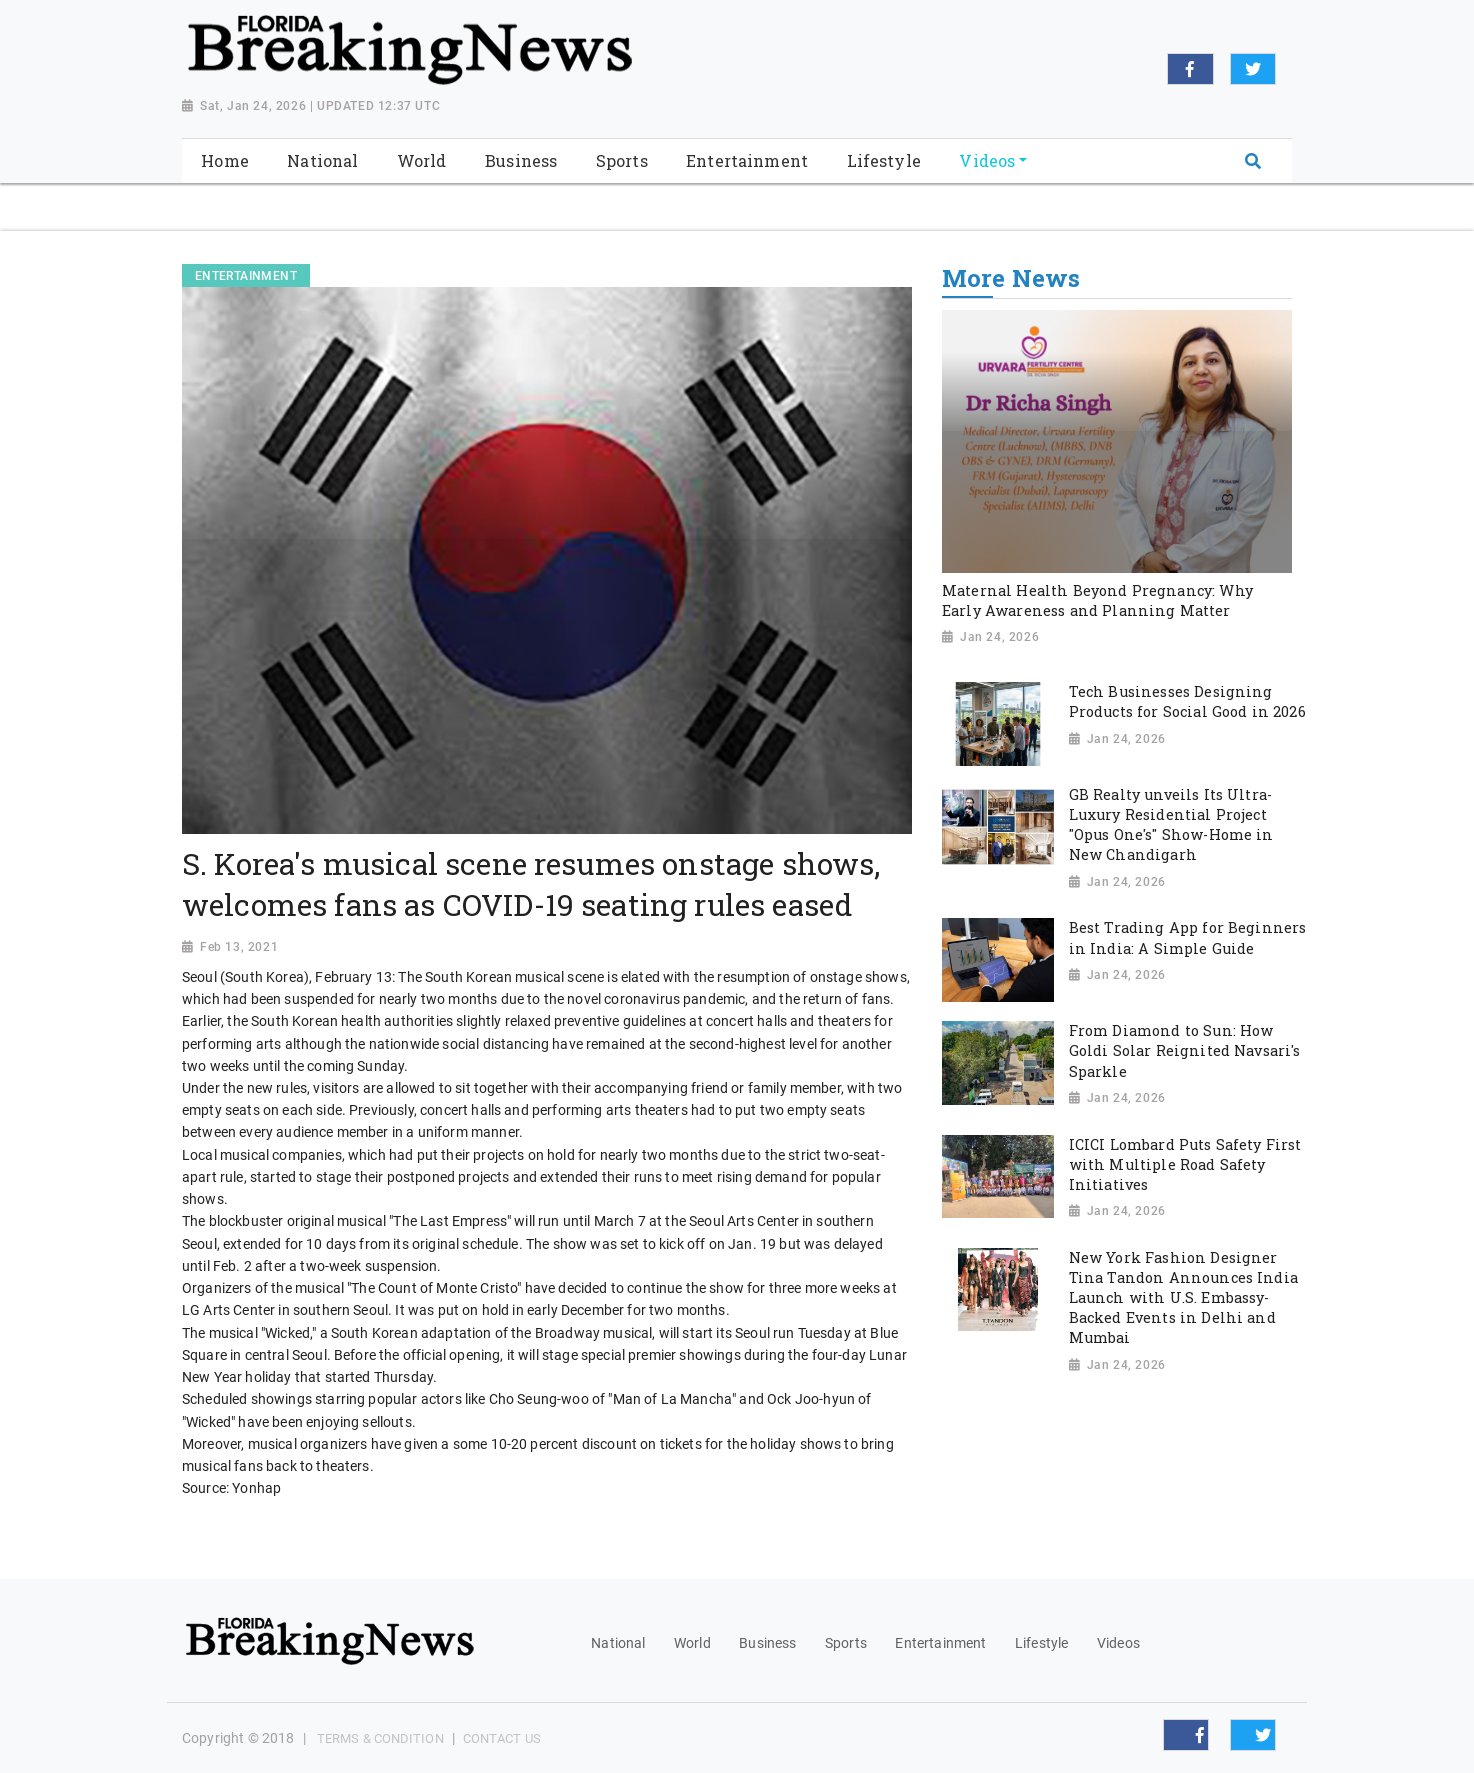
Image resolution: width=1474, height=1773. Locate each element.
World (692, 1643)
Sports (846, 1643)
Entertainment (940, 1643)
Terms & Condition (380, 1738)
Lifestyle (1041, 1643)
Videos (1118, 1643)
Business (767, 1643)
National (618, 1643)
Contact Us (502, 1738)
